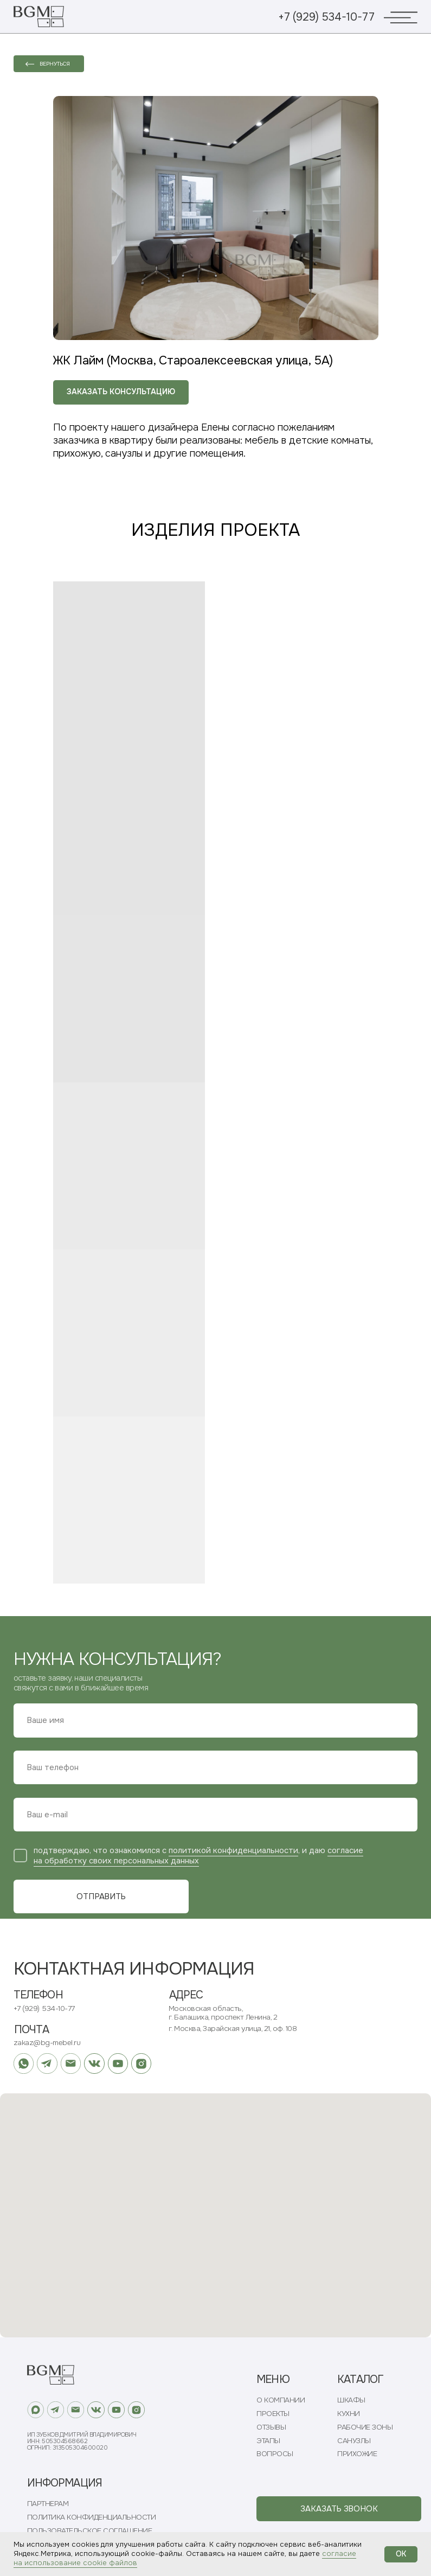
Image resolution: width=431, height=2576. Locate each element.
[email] (215, 1814)
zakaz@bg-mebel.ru (47, 2042)
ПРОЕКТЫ (273, 2414)
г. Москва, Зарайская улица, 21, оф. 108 (233, 2028)
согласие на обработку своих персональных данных (198, 1856)
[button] (338, 2508)
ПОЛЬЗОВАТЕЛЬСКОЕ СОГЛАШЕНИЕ (89, 2531)
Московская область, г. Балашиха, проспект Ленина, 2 (223, 2013)
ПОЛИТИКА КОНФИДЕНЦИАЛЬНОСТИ (91, 2517)
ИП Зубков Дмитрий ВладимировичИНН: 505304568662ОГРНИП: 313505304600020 (82, 2441)
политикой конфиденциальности (233, 1851)
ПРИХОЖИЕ (357, 2454)
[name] (215, 1720)
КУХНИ (348, 2414)
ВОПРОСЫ (274, 2454)
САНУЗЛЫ (354, 2441)
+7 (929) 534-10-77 (326, 17)
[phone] (215, 1767)
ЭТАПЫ (268, 2441)
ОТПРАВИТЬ (101, 1897)
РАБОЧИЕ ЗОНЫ (365, 2427)
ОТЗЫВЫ (271, 2427)
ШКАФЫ (351, 2400)
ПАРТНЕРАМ (48, 2504)
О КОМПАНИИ (280, 2400)
